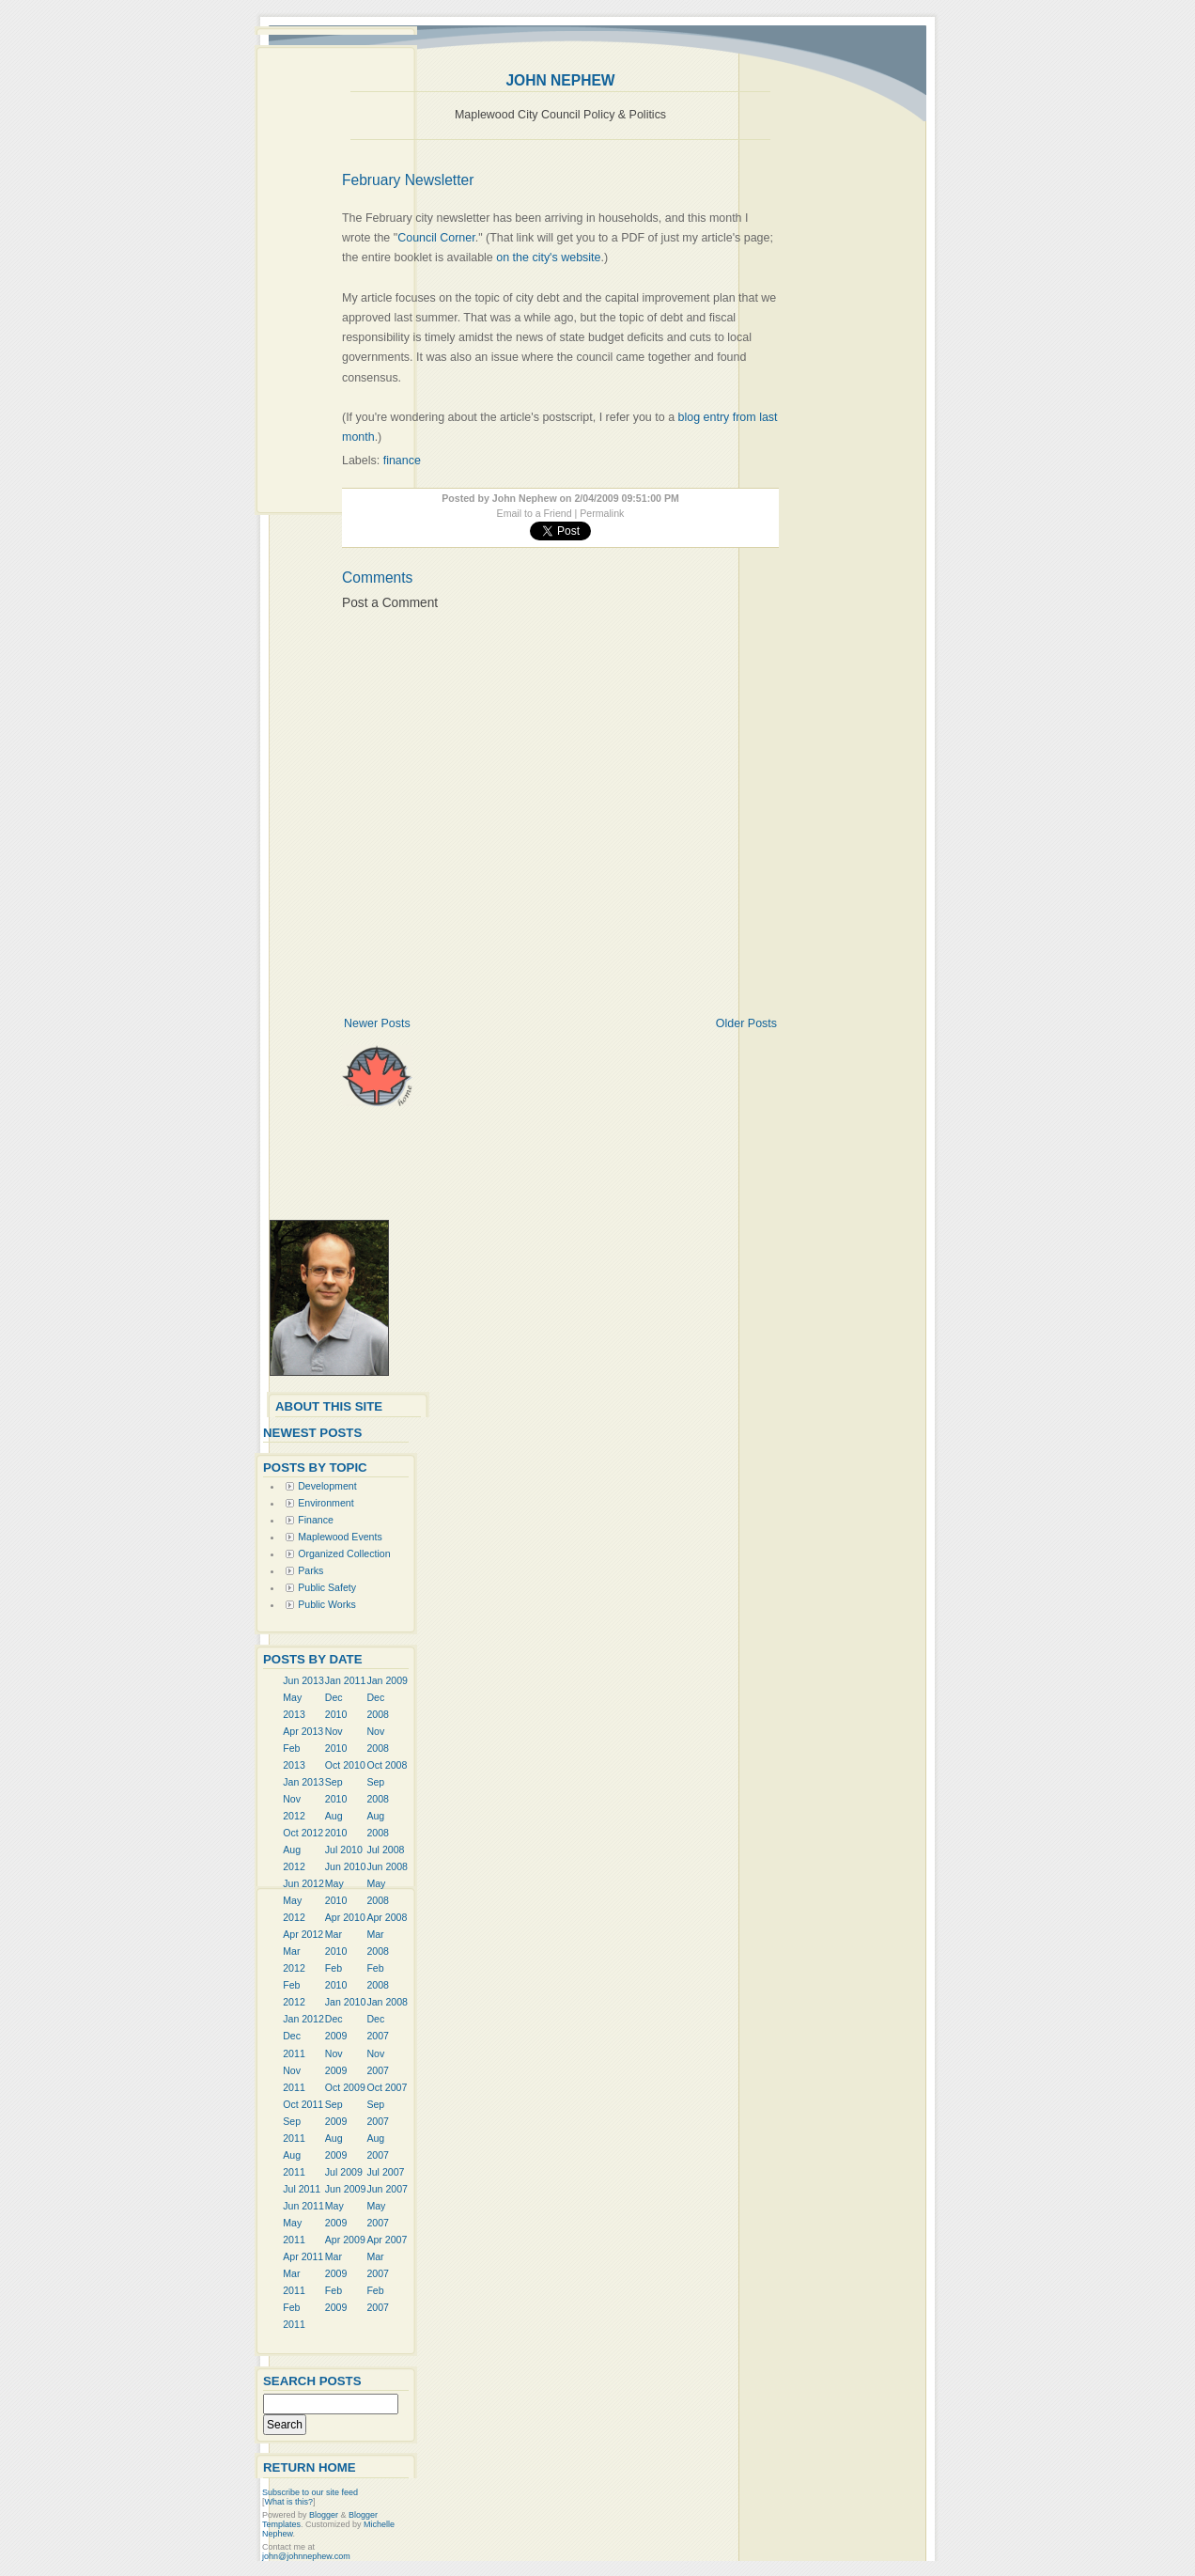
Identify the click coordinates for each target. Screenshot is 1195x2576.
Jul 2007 (385, 2172)
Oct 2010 (345, 1765)
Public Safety (327, 1587)
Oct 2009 (345, 2087)
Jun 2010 (345, 1866)
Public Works (327, 1604)
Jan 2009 (387, 1680)
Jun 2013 (303, 1680)
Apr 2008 (386, 1917)
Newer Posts (377, 1023)
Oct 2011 (303, 2104)
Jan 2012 (303, 2018)
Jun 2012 (303, 1883)
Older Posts (746, 1023)
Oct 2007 (386, 2087)
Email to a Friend (534, 513)
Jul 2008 (385, 1849)
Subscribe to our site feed (310, 2492)
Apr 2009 (345, 2239)
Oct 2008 (386, 1765)
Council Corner (435, 237)
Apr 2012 (303, 1934)
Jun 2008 (387, 1866)
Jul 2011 (301, 2188)
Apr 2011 (303, 2256)
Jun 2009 (345, 2188)
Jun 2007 (387, 2188)
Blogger (323, 2515)
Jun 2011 (303, 2205)
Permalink (602, 513)
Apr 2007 (386, 2239)
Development (327, 1485)
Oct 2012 (303, 1832)
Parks (310, 1570)
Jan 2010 (345, 2001)
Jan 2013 (303, 1782)
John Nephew (559, 80)
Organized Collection (344, 1553)
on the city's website (548, 257)
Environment (325, 1502)
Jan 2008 (387, 2001)
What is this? (289, 2501)
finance (402, 460)
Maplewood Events (340, 1536)
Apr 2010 (345, 1917)
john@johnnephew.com (306, 2556)
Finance (316, 1519)
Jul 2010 (344, 1849)
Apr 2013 (303, 1731)
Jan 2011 (345, 1680)
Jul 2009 (344, 2172)
